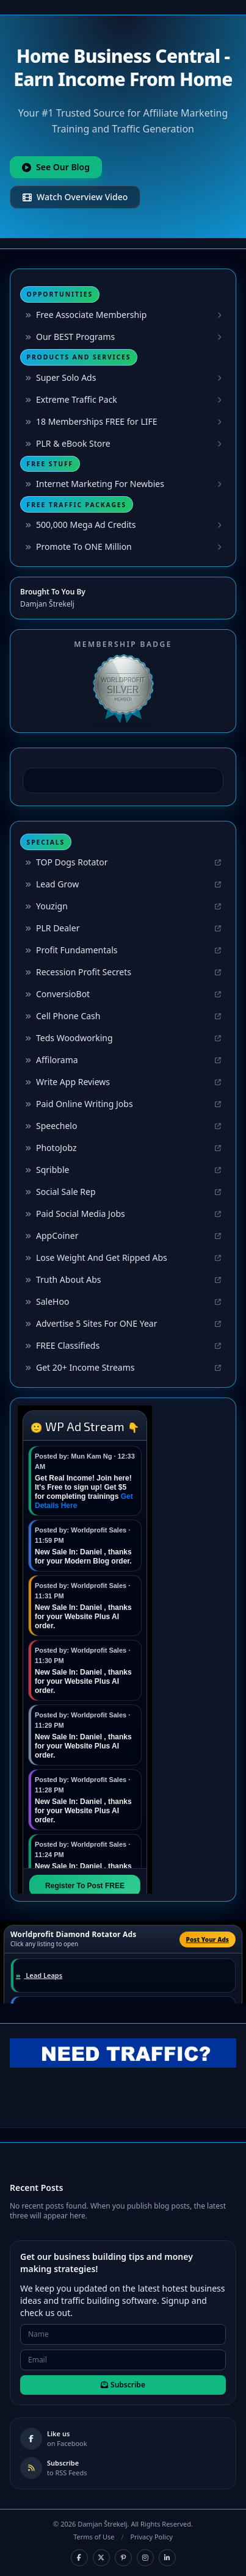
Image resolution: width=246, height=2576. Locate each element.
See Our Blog (56, 167)
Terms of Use (93, 2536)
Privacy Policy (151, 2536)
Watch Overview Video (75, 197)
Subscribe (123, 2384)
